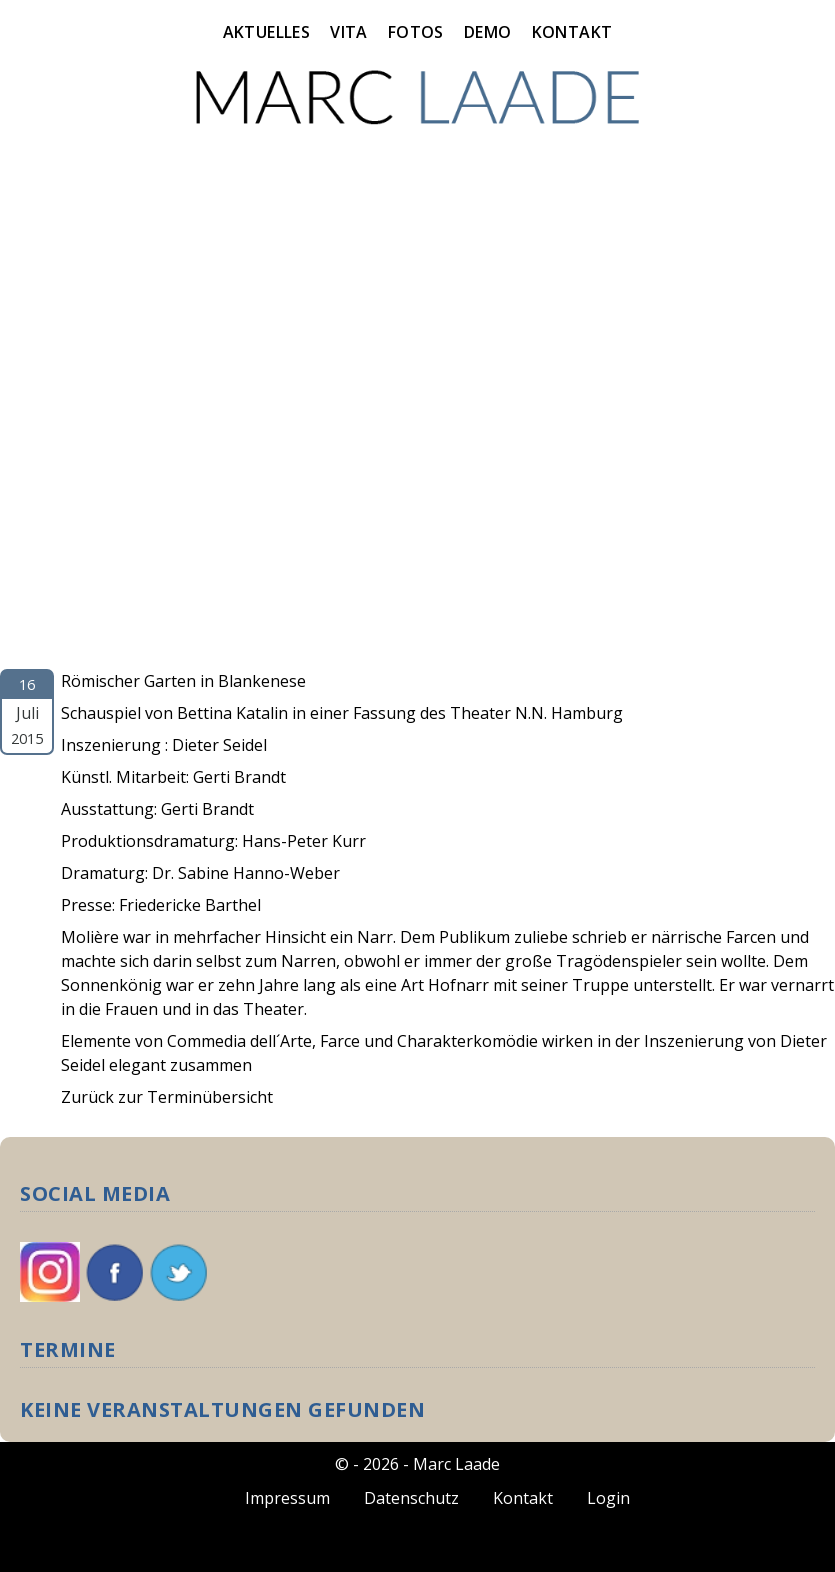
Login (608, 1498)
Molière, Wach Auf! (76, 657)
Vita (349, 32)
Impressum (287, 1498)
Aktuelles (267, 32)
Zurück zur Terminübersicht (167, 1097)
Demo (488, 32)
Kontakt (572, 32)
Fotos (416, 32)
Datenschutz (411, 1498)
